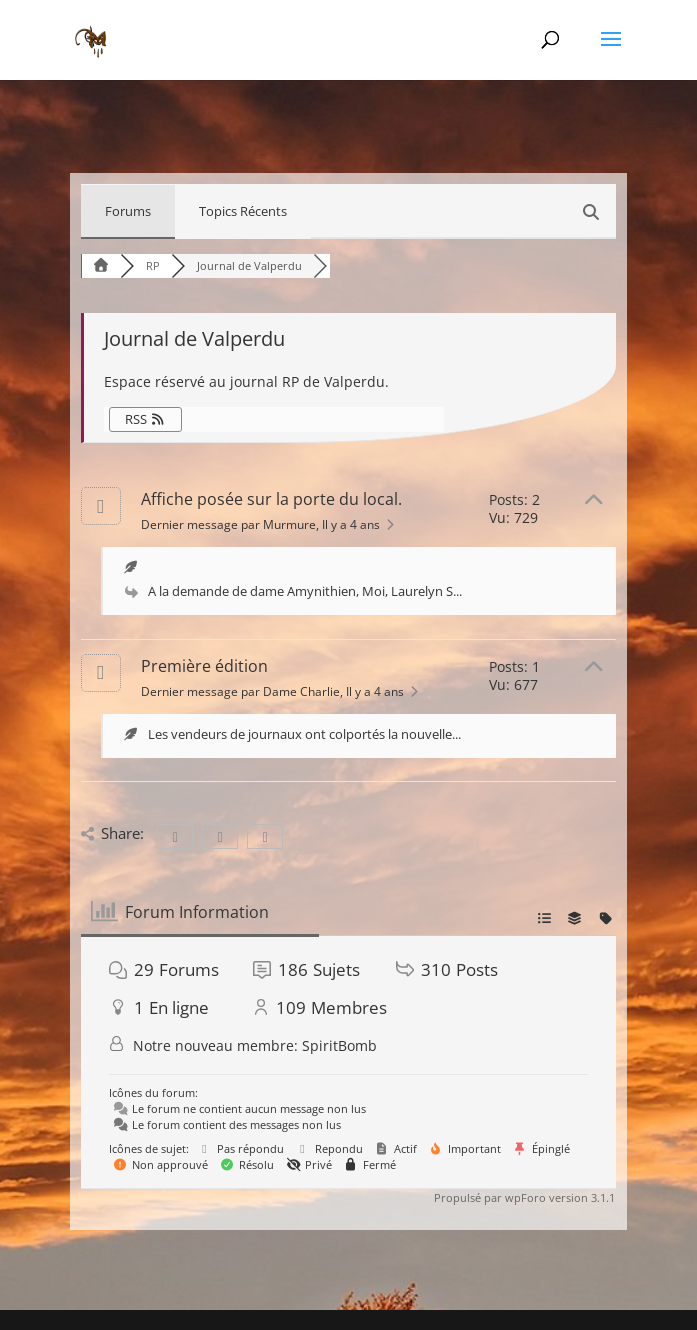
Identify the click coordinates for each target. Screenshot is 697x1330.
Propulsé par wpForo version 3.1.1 (523, 1197)
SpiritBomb (339, 1045)
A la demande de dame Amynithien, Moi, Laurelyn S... (305, 591)
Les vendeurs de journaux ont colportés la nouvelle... (304, 734)
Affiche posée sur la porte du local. (271, 499)
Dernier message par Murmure (269, 524)
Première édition (204, 666)
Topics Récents (243, 211)
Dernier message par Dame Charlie (281, 691)
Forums (128, 211)
